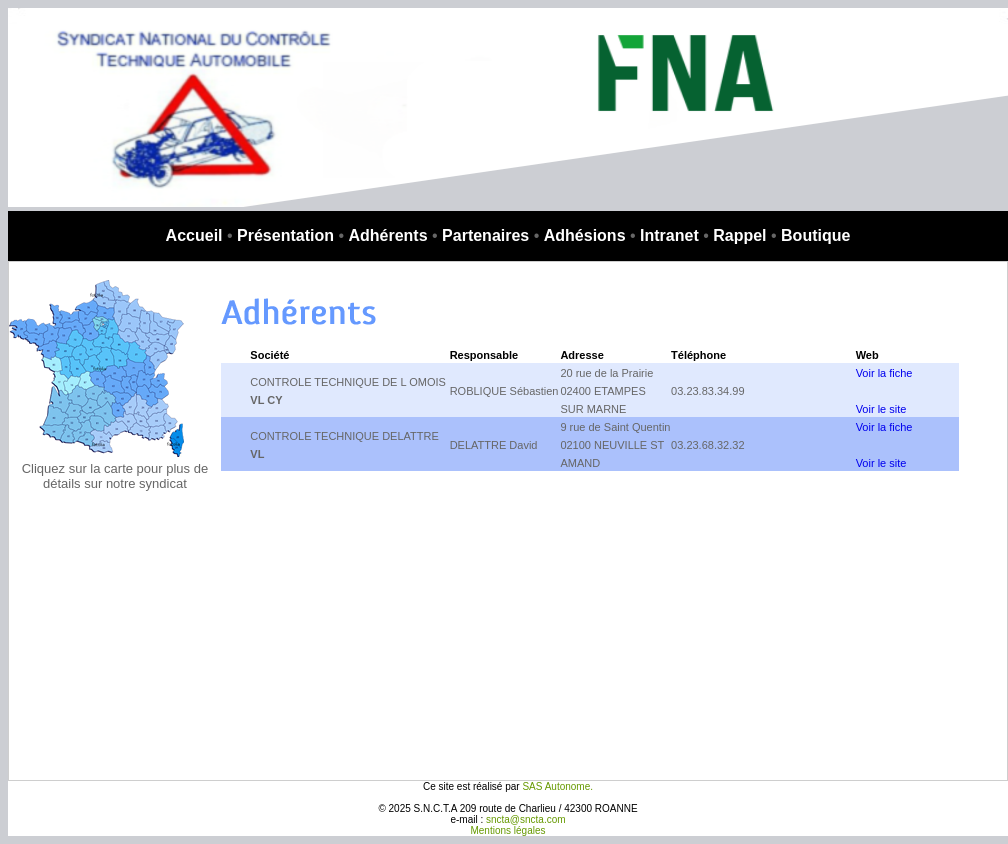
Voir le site (881, 409)
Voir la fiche (884, 373)
